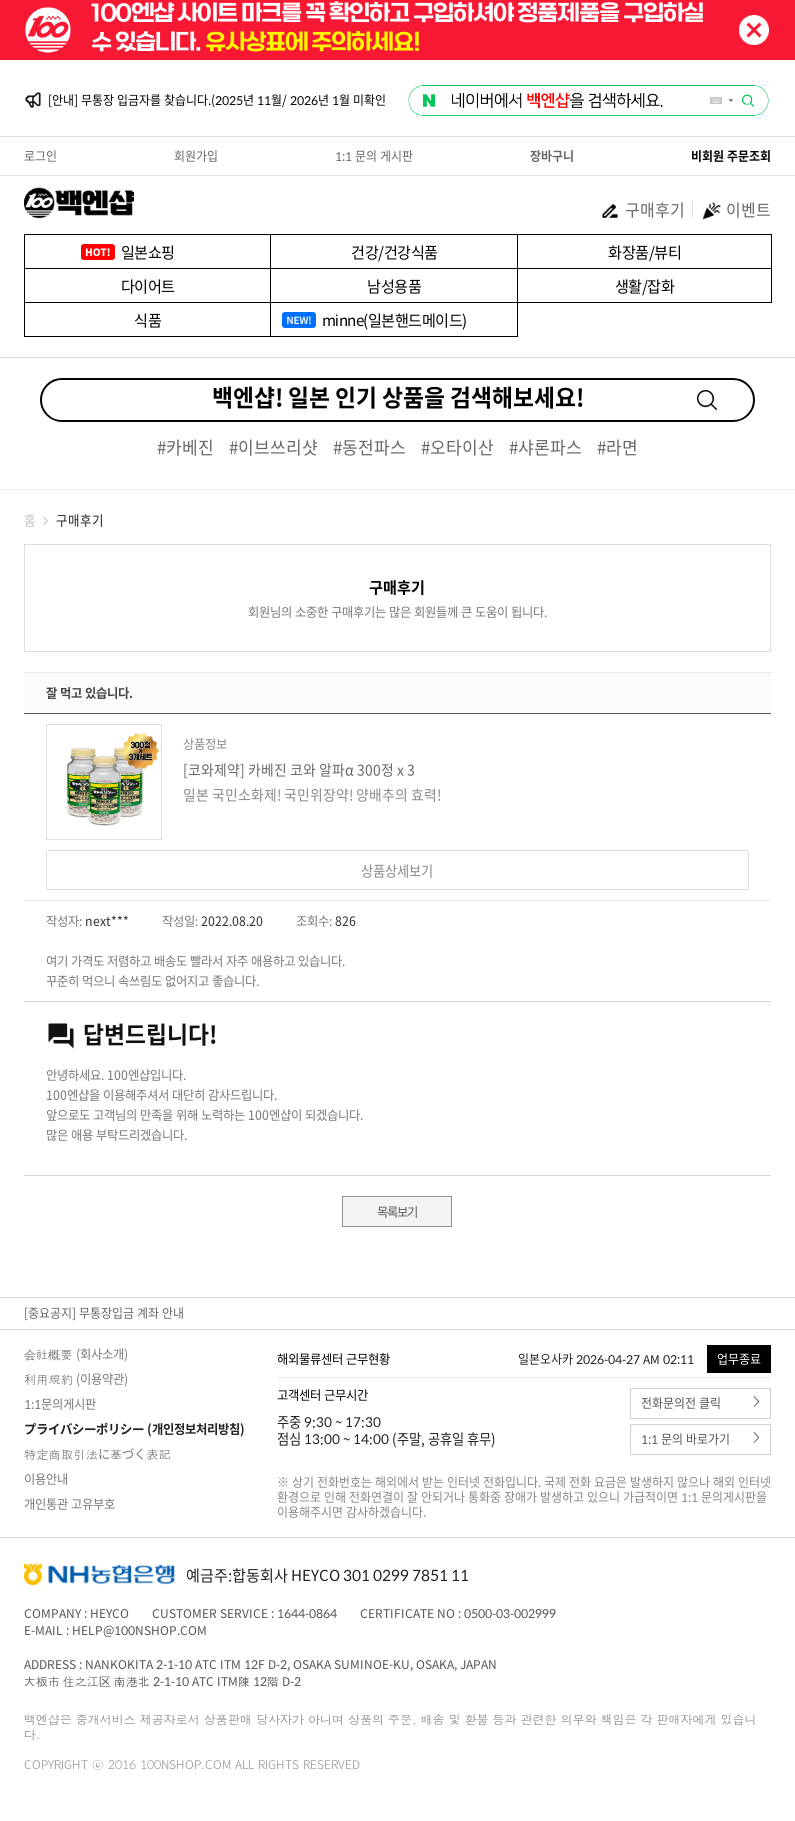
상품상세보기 (397, 870)
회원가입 (196, 156)
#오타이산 (457, 446)
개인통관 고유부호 (69, 1504)
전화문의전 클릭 (700, 1403)
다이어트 (148, 285)
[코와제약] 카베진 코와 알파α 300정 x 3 (299, 769)
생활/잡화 (645, 285)
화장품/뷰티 (644, 251)
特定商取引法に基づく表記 (97, 1454)
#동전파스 (369, 446)
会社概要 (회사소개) (76, 1354)
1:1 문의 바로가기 (700, 1439)
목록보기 (397, 1212)
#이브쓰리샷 (273, 446)
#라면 (617, 446)
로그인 (40, 156)
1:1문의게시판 (60, 1404)
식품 (147, 319)
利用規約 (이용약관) (76, 1379)
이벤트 (736, 209)
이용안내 (46, 1479)
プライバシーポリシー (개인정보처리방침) (134, 1429)
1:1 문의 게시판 (374, 156)
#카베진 (185, 446)
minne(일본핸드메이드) (394, 319)
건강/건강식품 (394, 251)
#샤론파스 (545, 446)
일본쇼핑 (148, 251)
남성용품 (394, 285)
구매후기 (642, 209)
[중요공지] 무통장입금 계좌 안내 (104, 1313)
